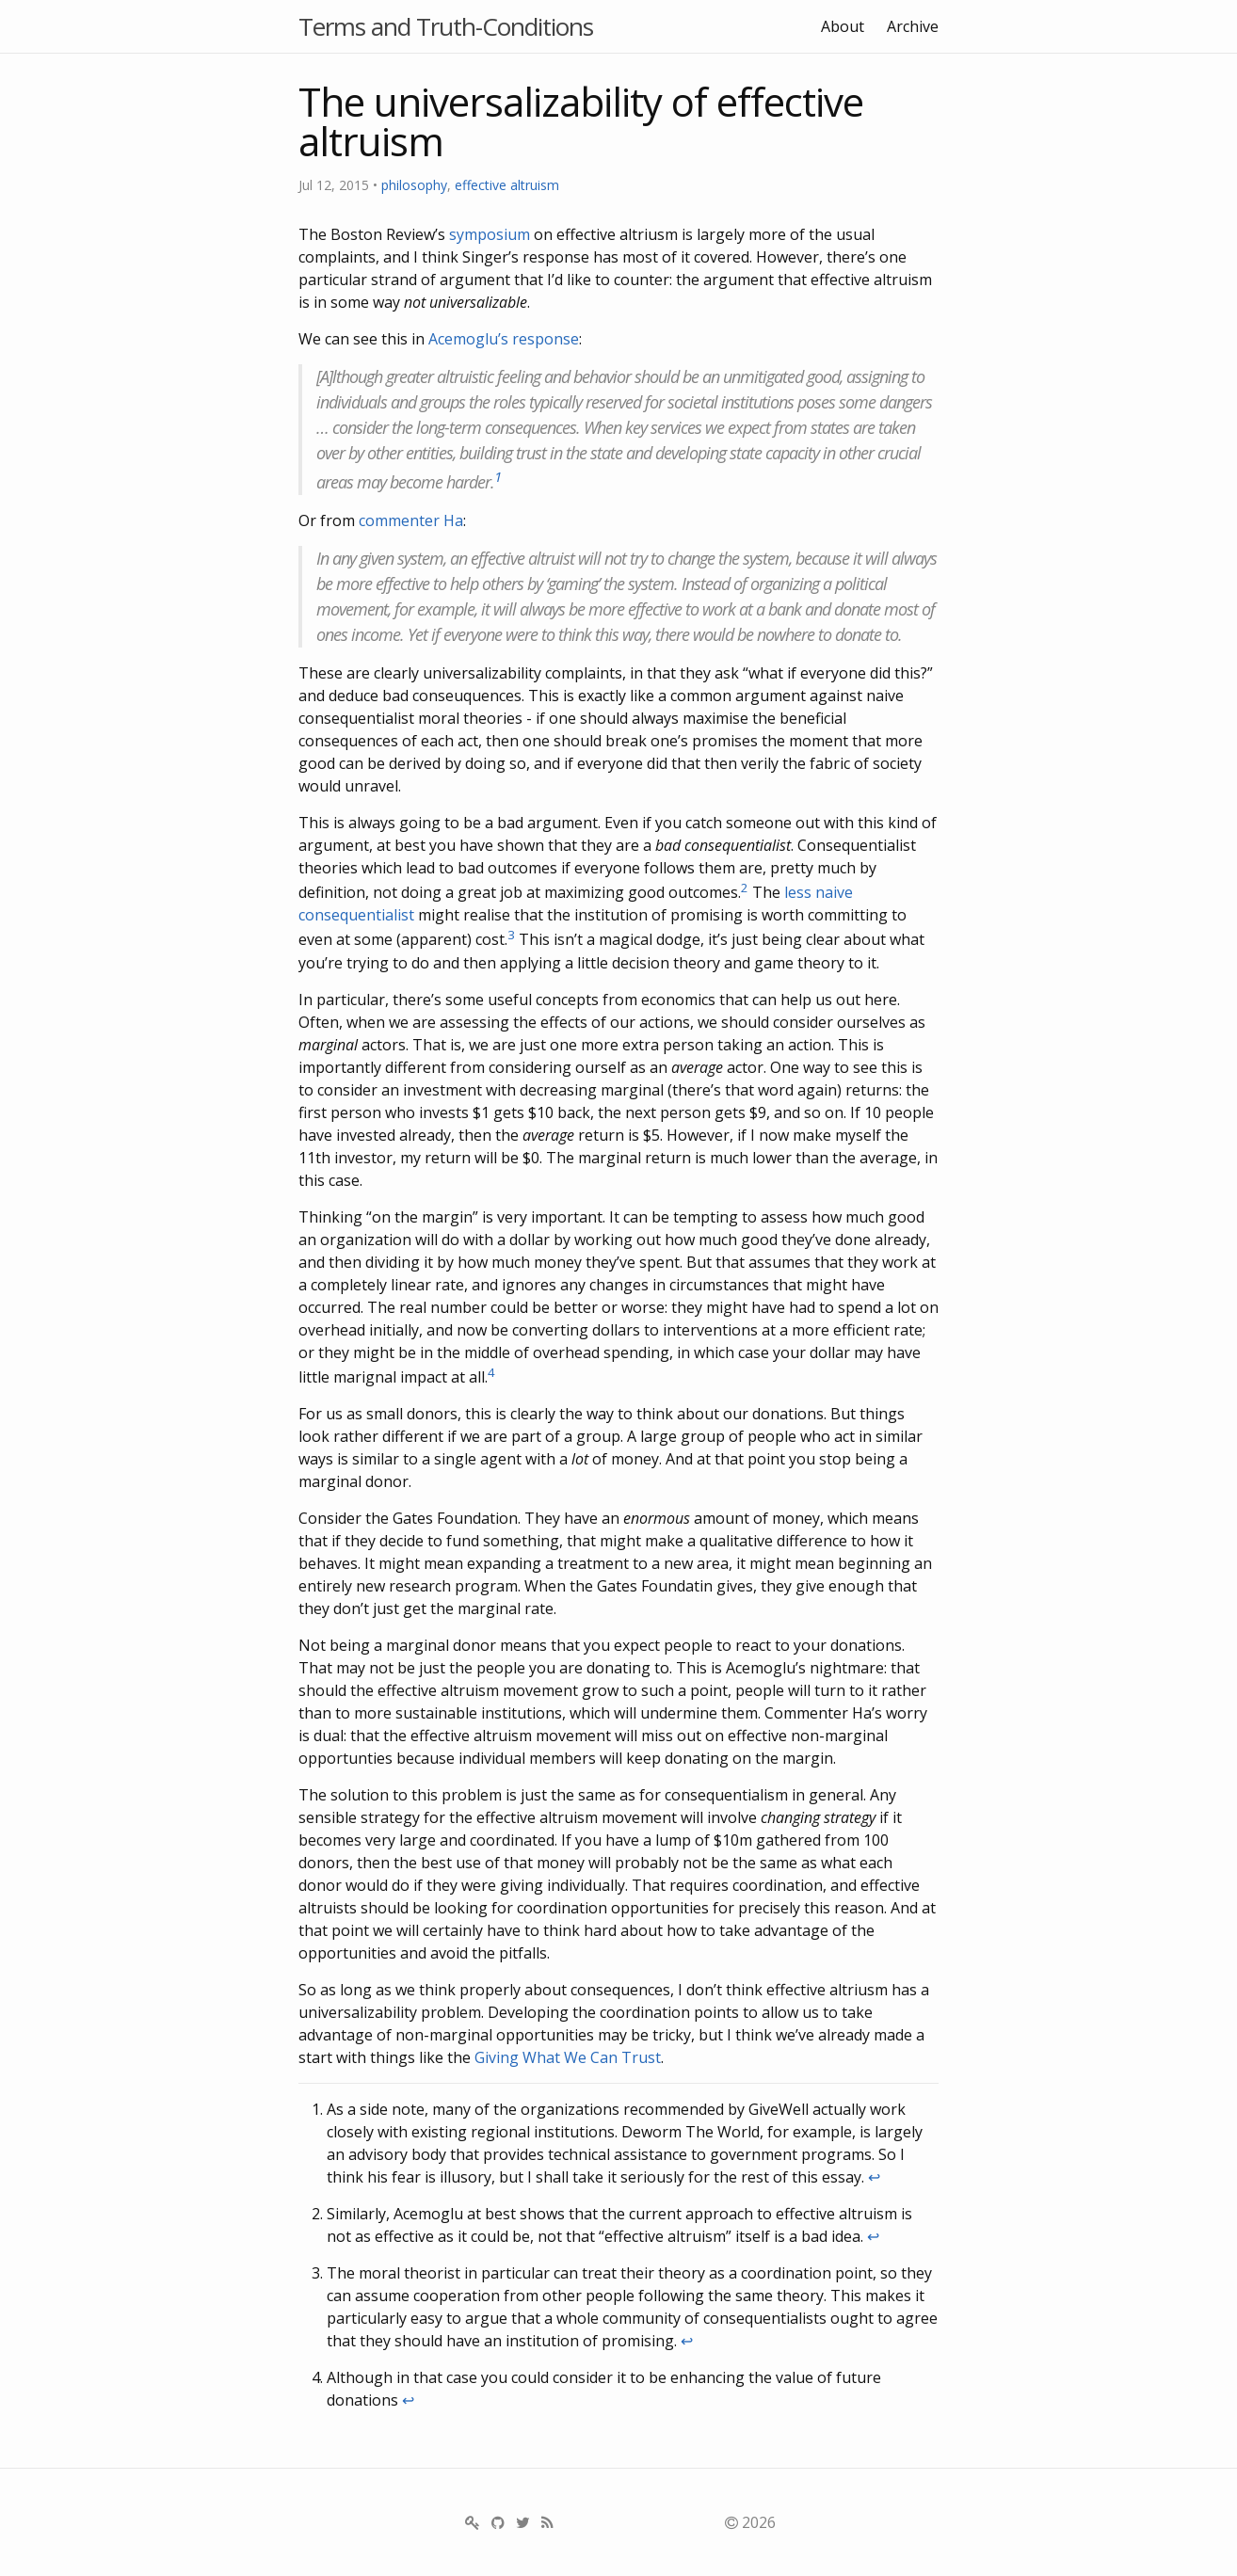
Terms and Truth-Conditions (445, 26)
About (842, 26)
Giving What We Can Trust (567, 2057)
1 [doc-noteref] (497, 476)
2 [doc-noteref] (744, 887)
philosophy (414, 185)
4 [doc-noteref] (491, 1372)
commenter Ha (411, 520)
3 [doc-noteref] (511, 934)
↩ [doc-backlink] (874, 2177)
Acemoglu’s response (503, 338)
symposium (489, 234)
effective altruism (507, 185)
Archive (913, 26)
